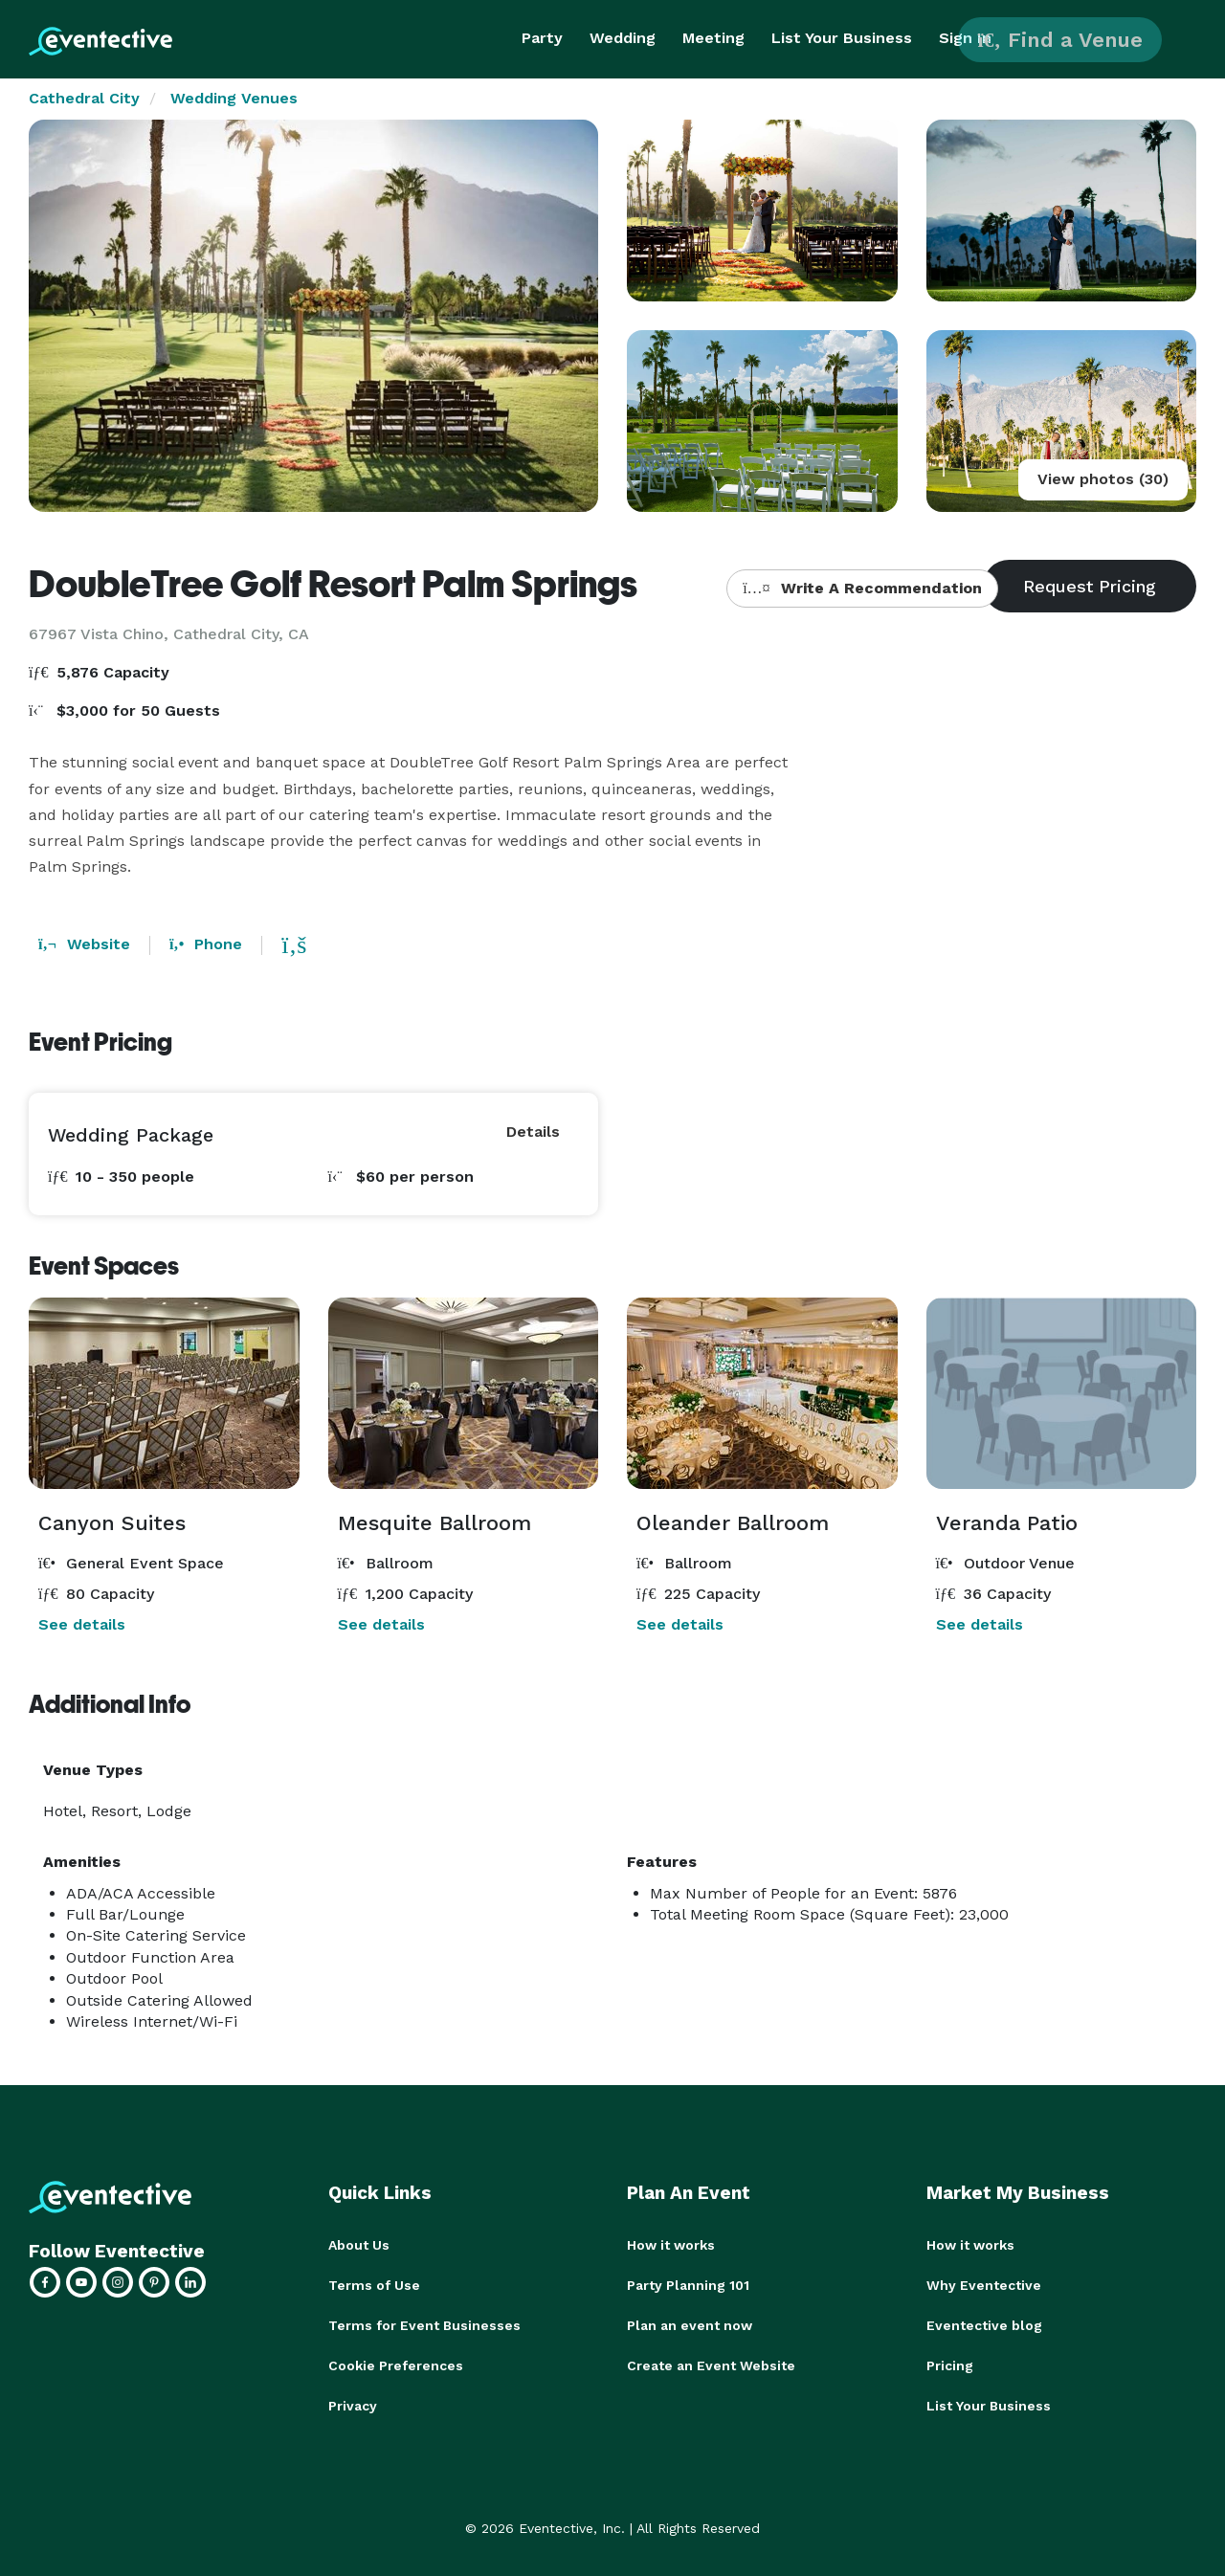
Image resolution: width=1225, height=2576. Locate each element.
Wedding (623, 38)
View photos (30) (1103, 479)
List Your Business (841, 38)
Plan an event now (689, 2325)
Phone (205, 944)
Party (542, 38)
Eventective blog (984, 2325)
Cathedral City (84, 98)
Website (84, 944)
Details (533, 1131)
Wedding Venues (234, 98)
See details (81, 1624)
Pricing (949, 2365)
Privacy (352, 2405)
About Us (359, 2245)
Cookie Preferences (395, 2365)
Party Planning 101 (688, 2285)
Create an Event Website (711, 2365)
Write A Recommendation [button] (862, 588)
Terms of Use (374, 2285)
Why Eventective (983, 2285)
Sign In (965, 38)
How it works (671, 2245)
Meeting (713, 38)
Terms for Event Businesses (424, 2325)
